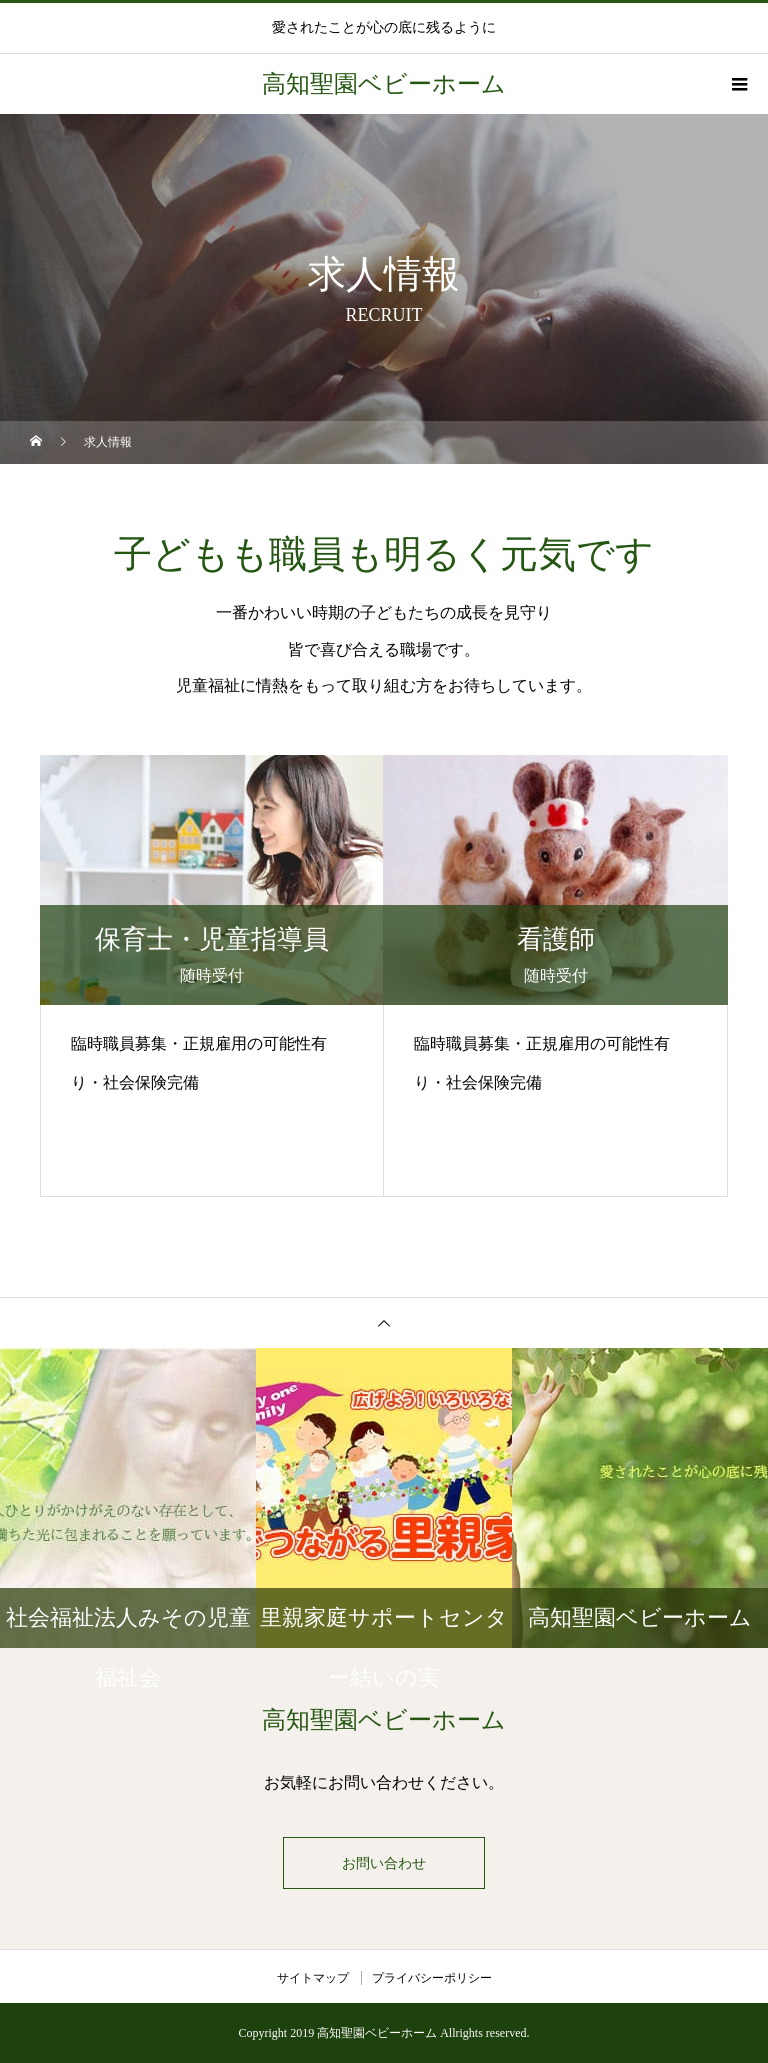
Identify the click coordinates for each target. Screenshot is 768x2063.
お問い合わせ (384, 1863)
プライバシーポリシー (432, 1978)
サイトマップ (313, 1978)
